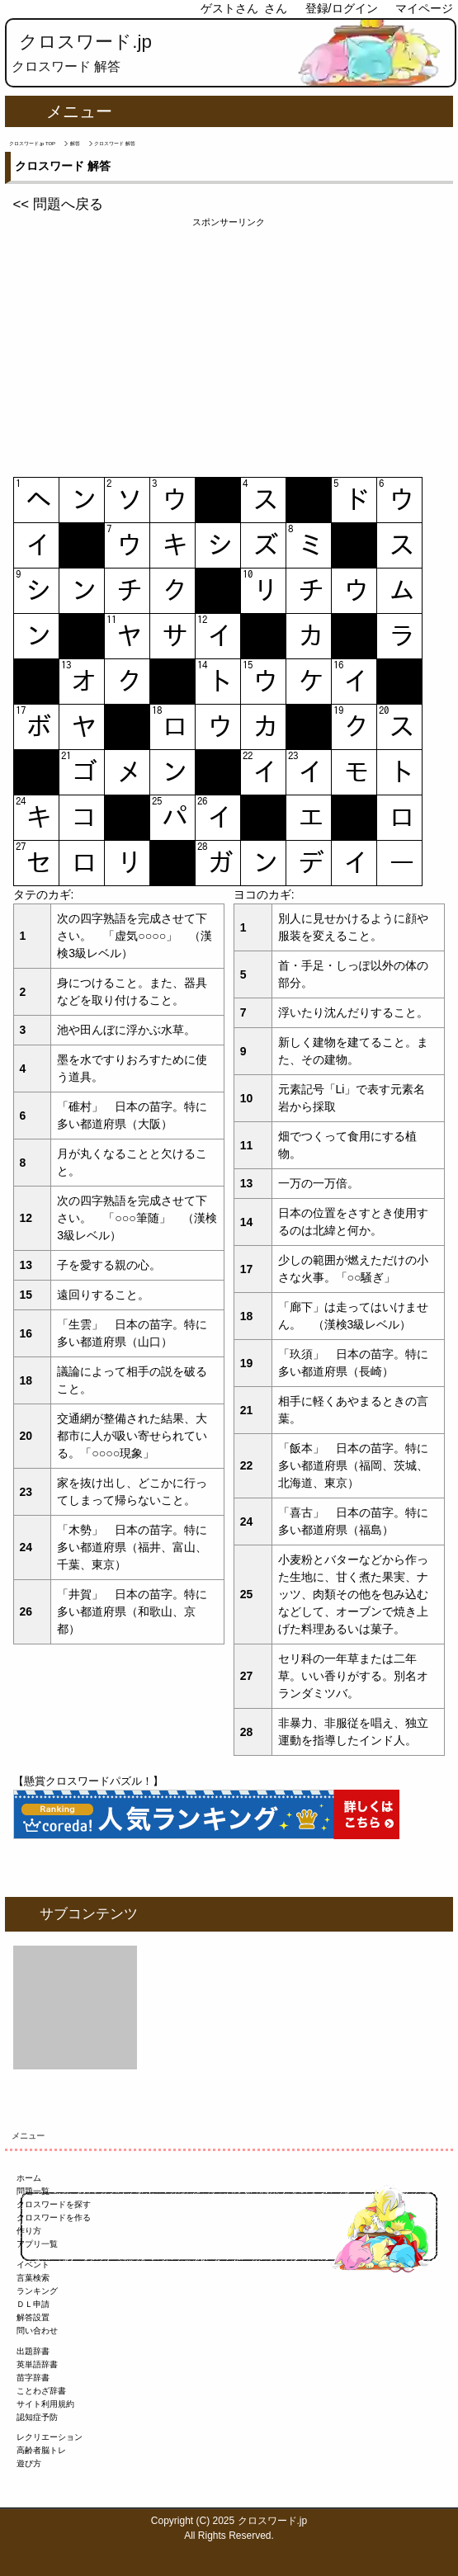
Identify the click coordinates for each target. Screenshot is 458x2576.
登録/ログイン (341, 8)
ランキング (37, 2290)
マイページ (424, 8)
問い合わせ (37, 2330)
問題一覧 (33, 2191)
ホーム (29, 2177)
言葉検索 (33, 2277)
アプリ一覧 (37, 2243)
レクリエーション (50, 2437)
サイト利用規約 (45, 2404)
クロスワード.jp (85, 41)
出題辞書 (33, 2351)
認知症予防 (37, 2417)
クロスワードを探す (54, 2204)
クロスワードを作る (54, 2217)
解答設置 (33, 2317)
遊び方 (29, 2463)
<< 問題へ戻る (58, 204)
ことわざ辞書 (41, 2390)
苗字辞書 (33, 2377)
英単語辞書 (37, 2364)
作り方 (29, 2230)
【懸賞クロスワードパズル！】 (88, 1781)
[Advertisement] (229, 344)
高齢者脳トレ (41, 2450)
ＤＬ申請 (33, 2304)
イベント (33, 2264)
